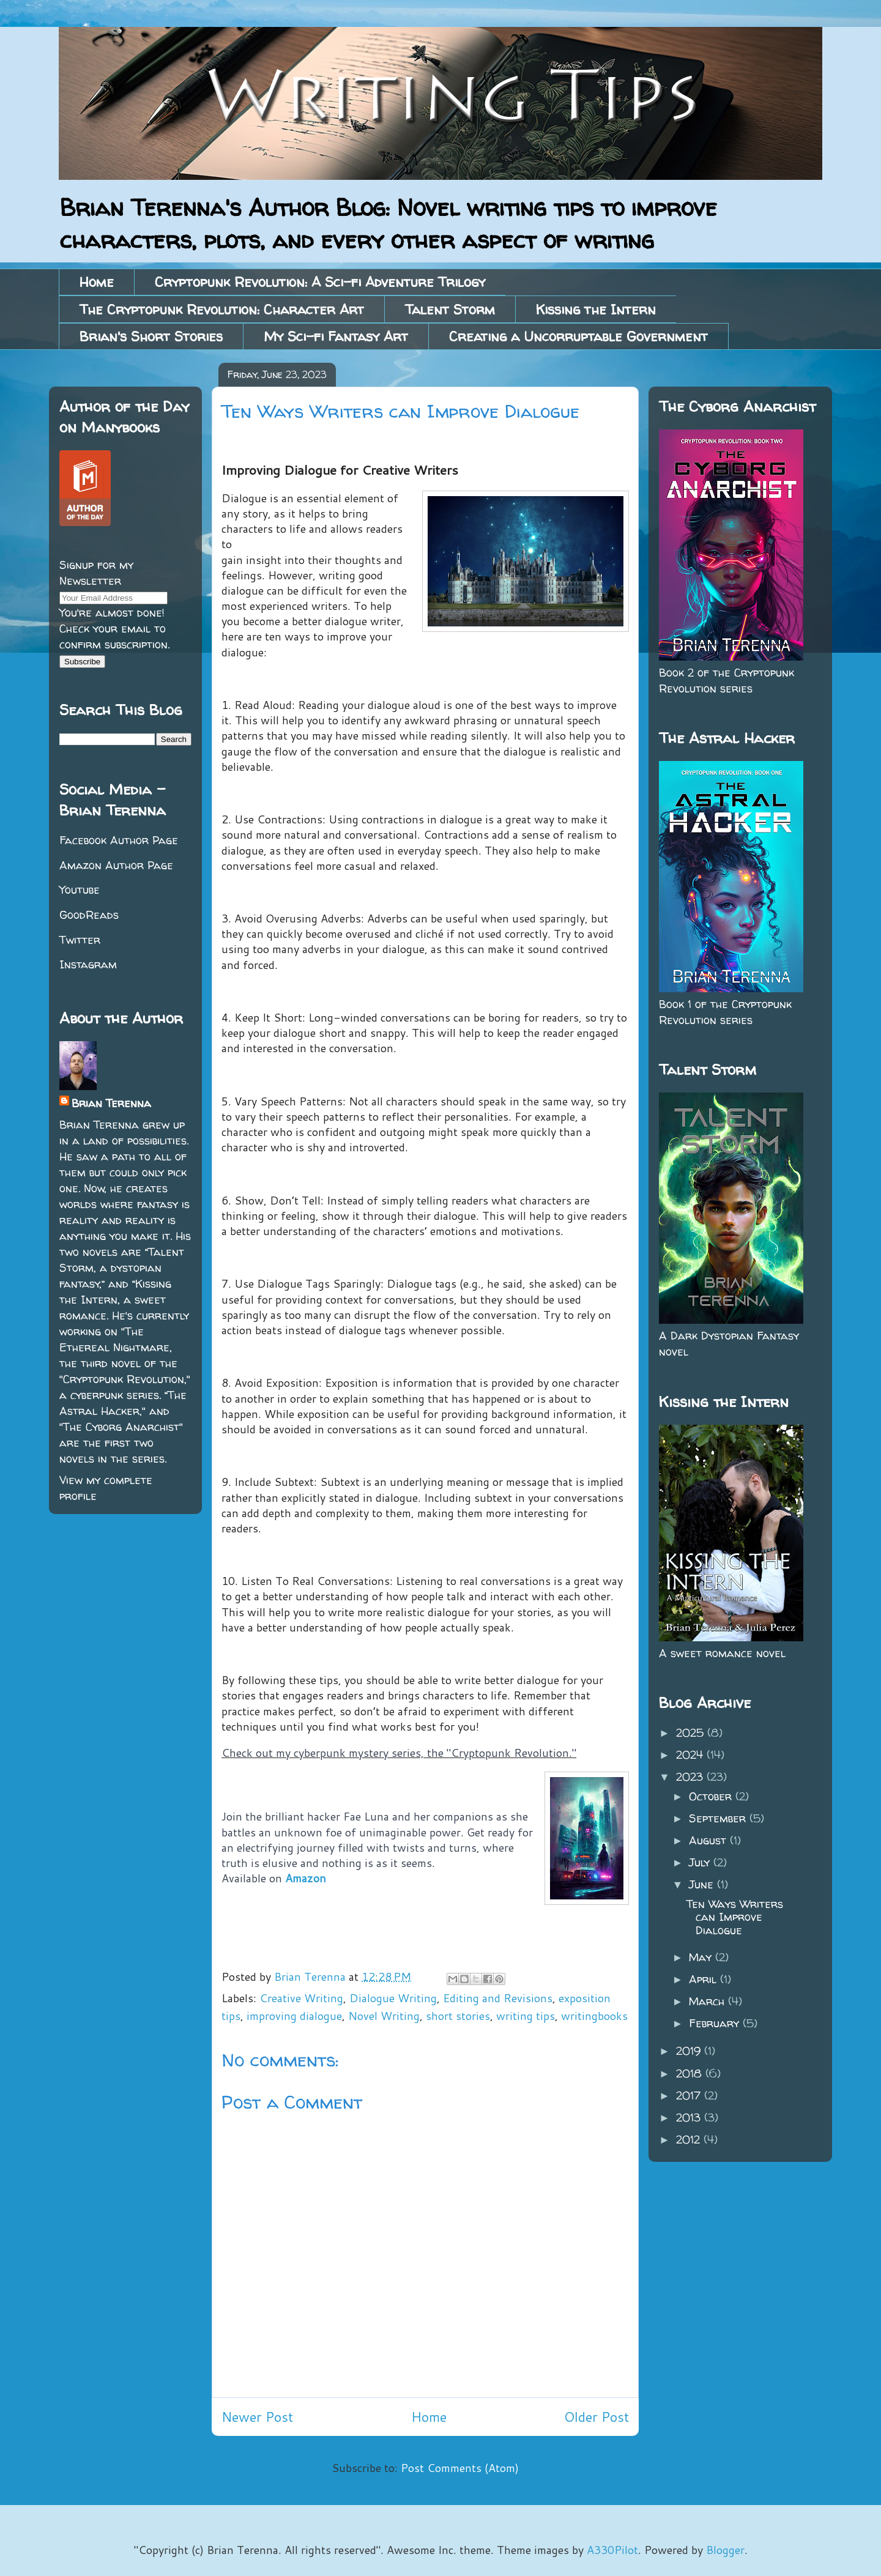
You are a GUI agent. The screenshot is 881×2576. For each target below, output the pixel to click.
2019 (690, 2050)
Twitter (79, 940)
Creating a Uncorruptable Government (578, 336)
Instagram (88, 964)
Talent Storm (450, 309)
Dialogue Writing (393, 1998)
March (708, 2001)
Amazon (305, 1878)
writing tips (525, 2016)
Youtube (79, 889)
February (716, 2023)
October (712, 1796)
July (701, 1862)
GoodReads (89, 914)
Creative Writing (301, 1998)
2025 (691, 1732)
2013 (690, 2117)
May (702, 1957)
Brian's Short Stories (151, 336)
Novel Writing (384, 2016)
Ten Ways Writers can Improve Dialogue (734, 1917)
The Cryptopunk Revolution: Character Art (222, 309)
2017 (690, 2095)
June (703, 1884)
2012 (690, 2139)
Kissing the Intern (596, 309)
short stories (458, 2016)
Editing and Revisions (497, 1998)
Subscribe (82, 661)
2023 (691, 1776)
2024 (691, 1754)
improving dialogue (294, 2016)
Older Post (596, 2416)
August (709, 1840)
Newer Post (257, 2416)
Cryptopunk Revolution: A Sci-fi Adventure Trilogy (320, 282)
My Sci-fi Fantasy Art (336, 336)
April (704, 1979)
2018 (690, 2073)
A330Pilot (612, 2550)
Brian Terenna (111, 1103)
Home (97, 282)
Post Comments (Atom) (460, 2468)
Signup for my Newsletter (96, 572)
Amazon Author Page (116, 865)
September (719, 1818)
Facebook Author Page (118, 840)
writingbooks (594, 2016)
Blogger (725, 2550)
